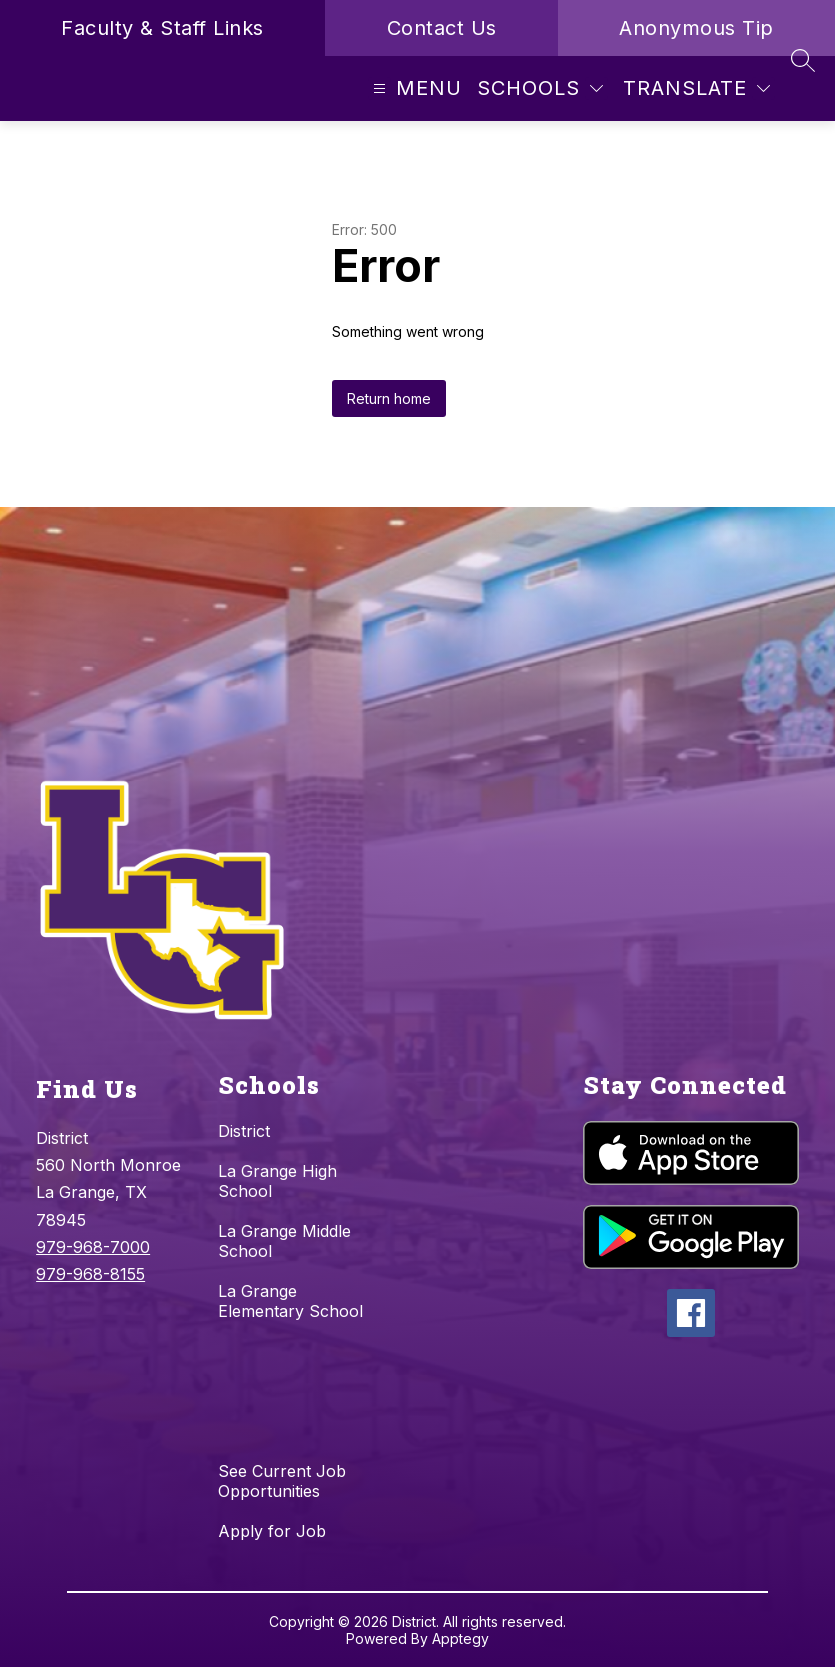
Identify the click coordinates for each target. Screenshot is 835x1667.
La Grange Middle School (284, 1241)
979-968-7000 (93, 1247)
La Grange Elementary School (290, 1301)
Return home (389, 398)
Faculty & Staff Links (162, 28)
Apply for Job (272, 1531)
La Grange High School (277, 1181)
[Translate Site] (696, 88)
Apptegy (460, 1638)
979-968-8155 (90, 1274)
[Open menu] (415, 88)
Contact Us (442, 28)
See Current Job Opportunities (282, 1481)
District (244, 1131)
